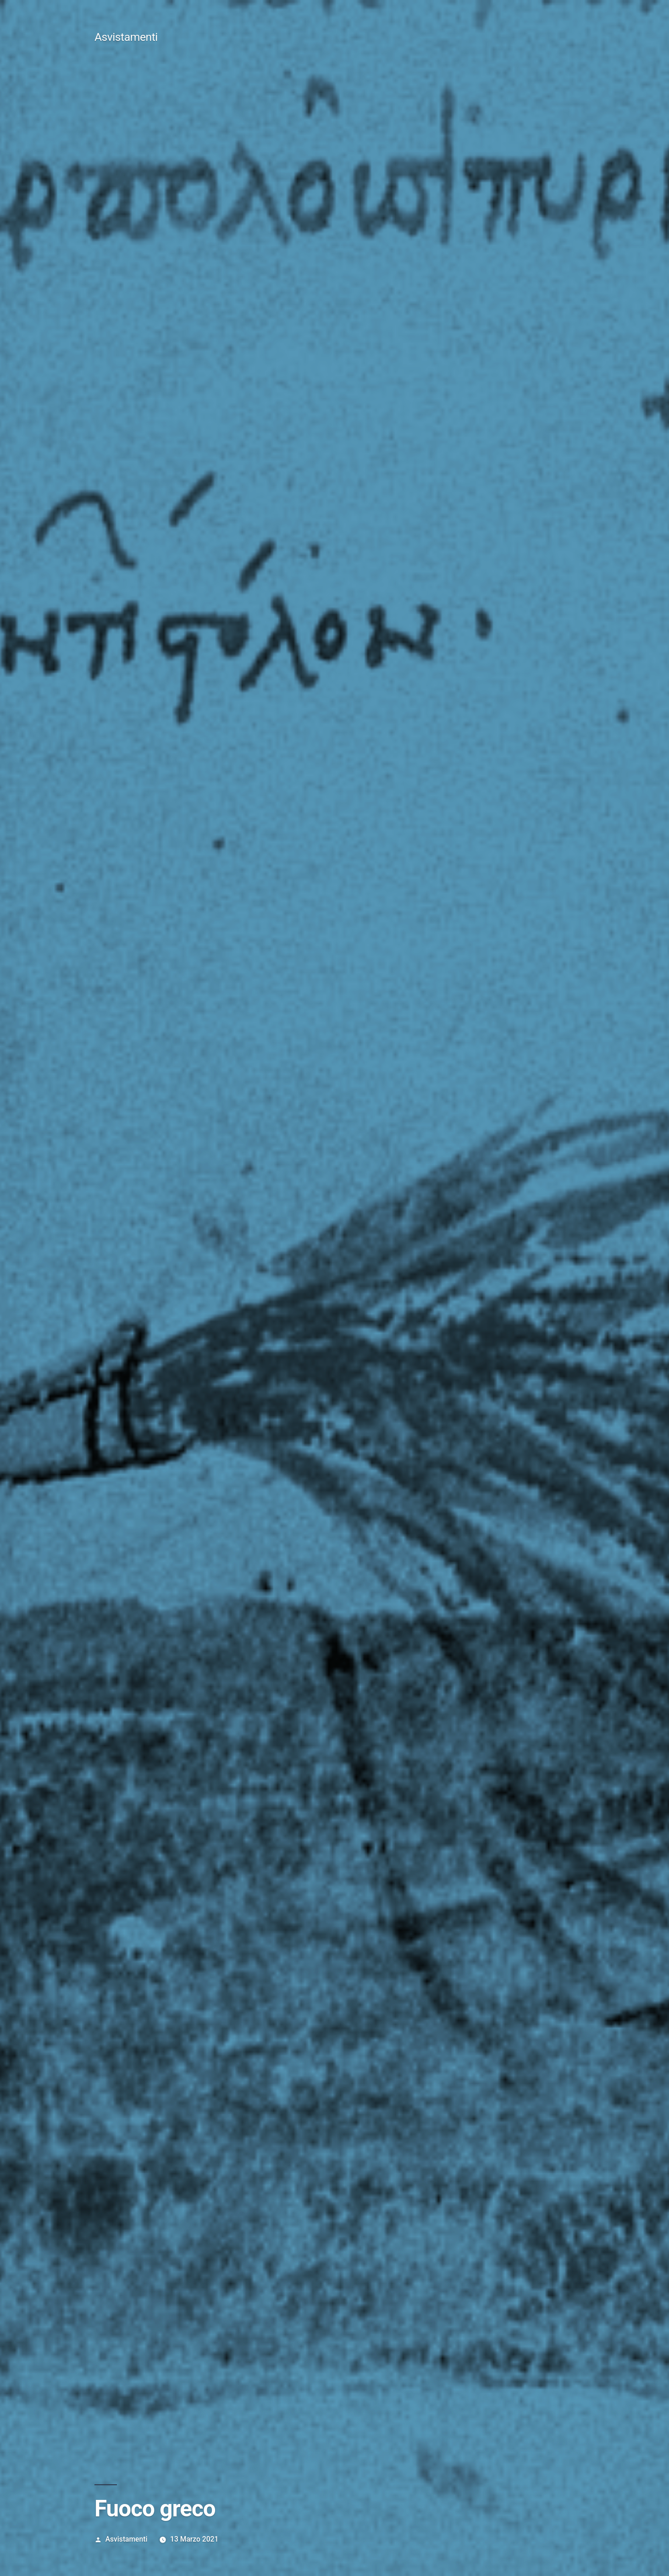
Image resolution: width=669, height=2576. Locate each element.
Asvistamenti (126, 37)
